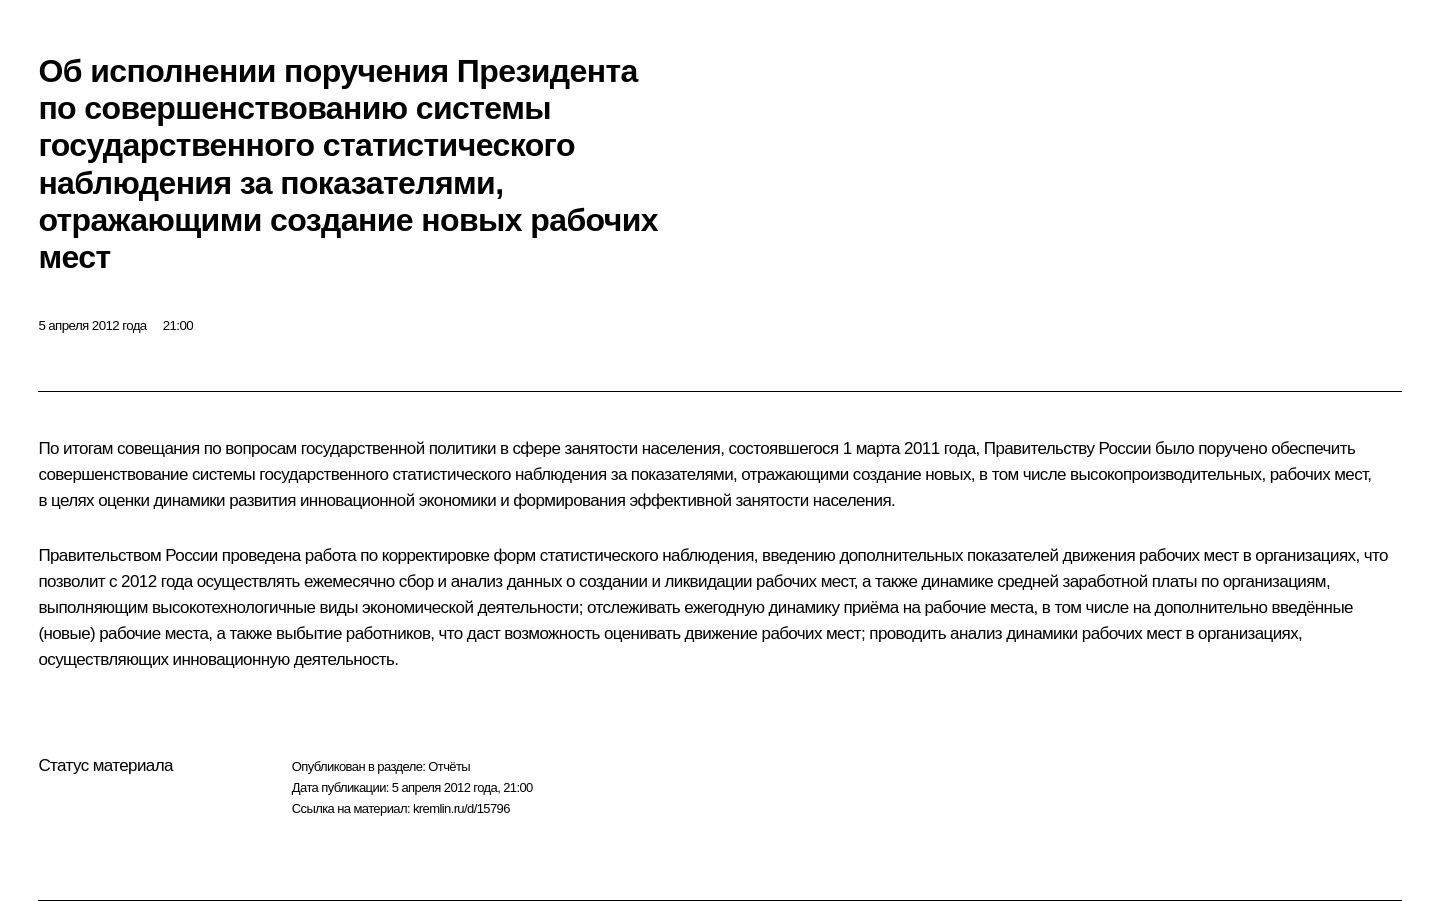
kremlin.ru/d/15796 (461, 808)
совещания (158, 448)
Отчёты (449, 766)
